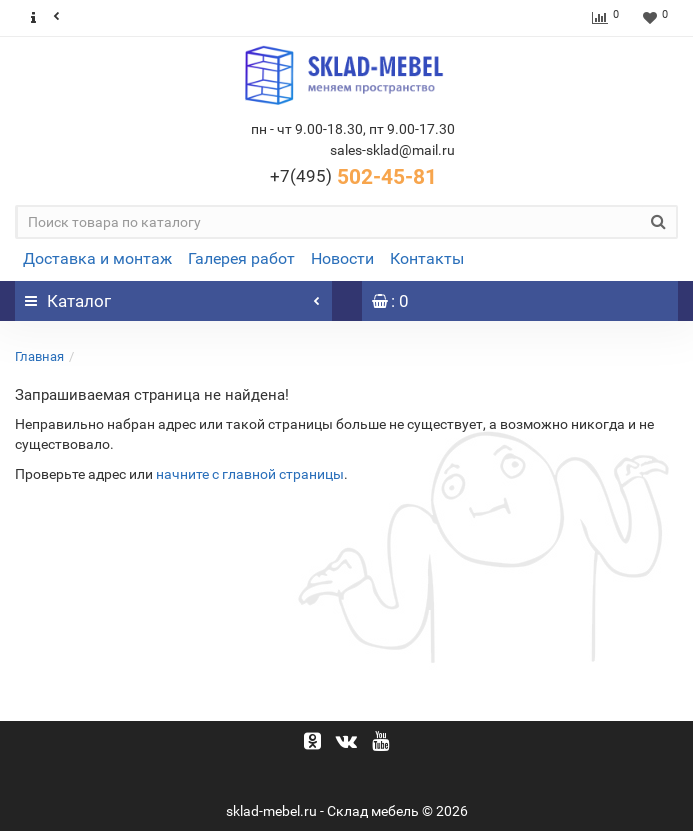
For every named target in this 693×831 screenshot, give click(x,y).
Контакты (427, 258)
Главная (39, 356)
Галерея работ (241, 258)
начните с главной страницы (250, 474)
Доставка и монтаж (97, 258)
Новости (342, 258)
